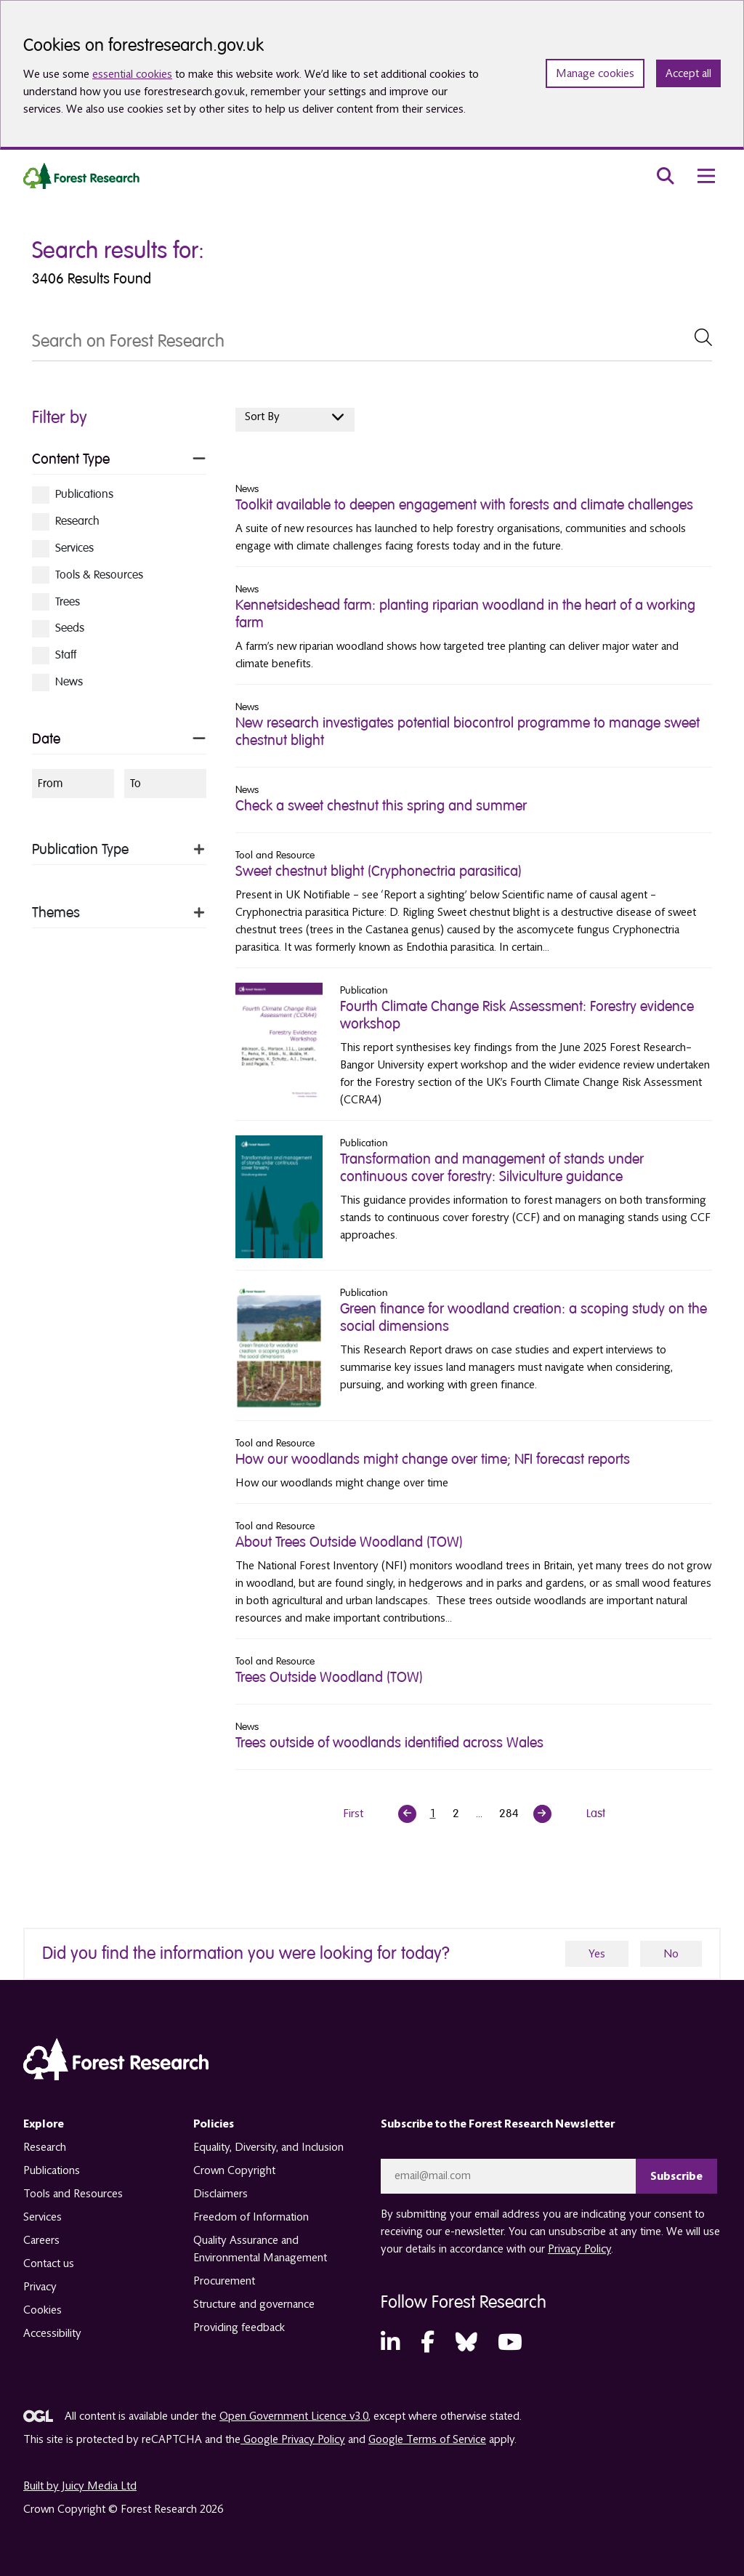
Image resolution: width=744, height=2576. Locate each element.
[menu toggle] (706, 175)
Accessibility (52, 2333)
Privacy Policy (579, 2248)
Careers (41, 2240)
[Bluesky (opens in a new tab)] (466, 2343)
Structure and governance (254, 2304)
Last (595, 1813)
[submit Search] (703, 337)
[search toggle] (665, 176)
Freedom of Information (251, 2216)
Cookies (42, 2310)
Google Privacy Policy (292, 2439)
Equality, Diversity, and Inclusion (268, 2147)
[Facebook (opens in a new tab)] (427, 2343)
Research (44, 2147)
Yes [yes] (597, 1953)
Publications (51, 2170)
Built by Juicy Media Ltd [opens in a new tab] (80, 2485)
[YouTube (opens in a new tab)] (510, 2343)
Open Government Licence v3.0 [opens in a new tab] (293, 2416)
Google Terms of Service (427, 2439)
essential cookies (132, 74)
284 (509, 1813)
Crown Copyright (234, 2170)
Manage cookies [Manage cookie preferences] (595, 73)
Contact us (48, 2263)
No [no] (671, 1953)
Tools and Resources (73, 2193)
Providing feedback (239, 2327)
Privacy (40, 2286)
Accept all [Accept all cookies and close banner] (688, 73)
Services (42, 2216)
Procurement (224, 2280)
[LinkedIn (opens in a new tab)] (390, 2343)
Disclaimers (220, 2193)
